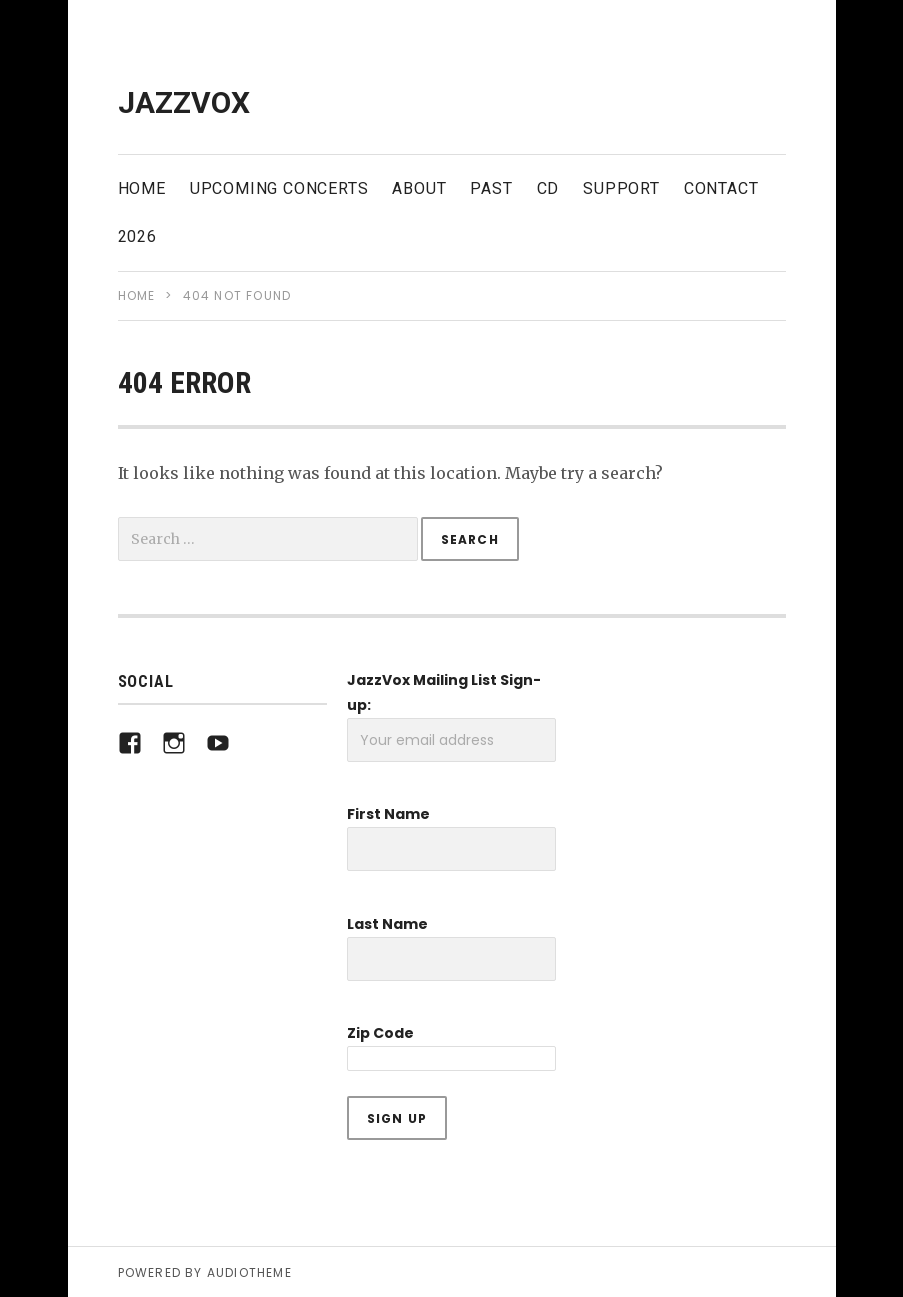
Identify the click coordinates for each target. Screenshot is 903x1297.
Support (621, 188)
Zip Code (380, 1033)
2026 (137, 236)
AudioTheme (249, 1272)
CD (548, 188)
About (419, 188)
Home (142, 188)
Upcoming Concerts (279, 188)
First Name (388, 814)
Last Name (387, 924)
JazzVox (184, 102)
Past (491, 188)
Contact (721, 188)
